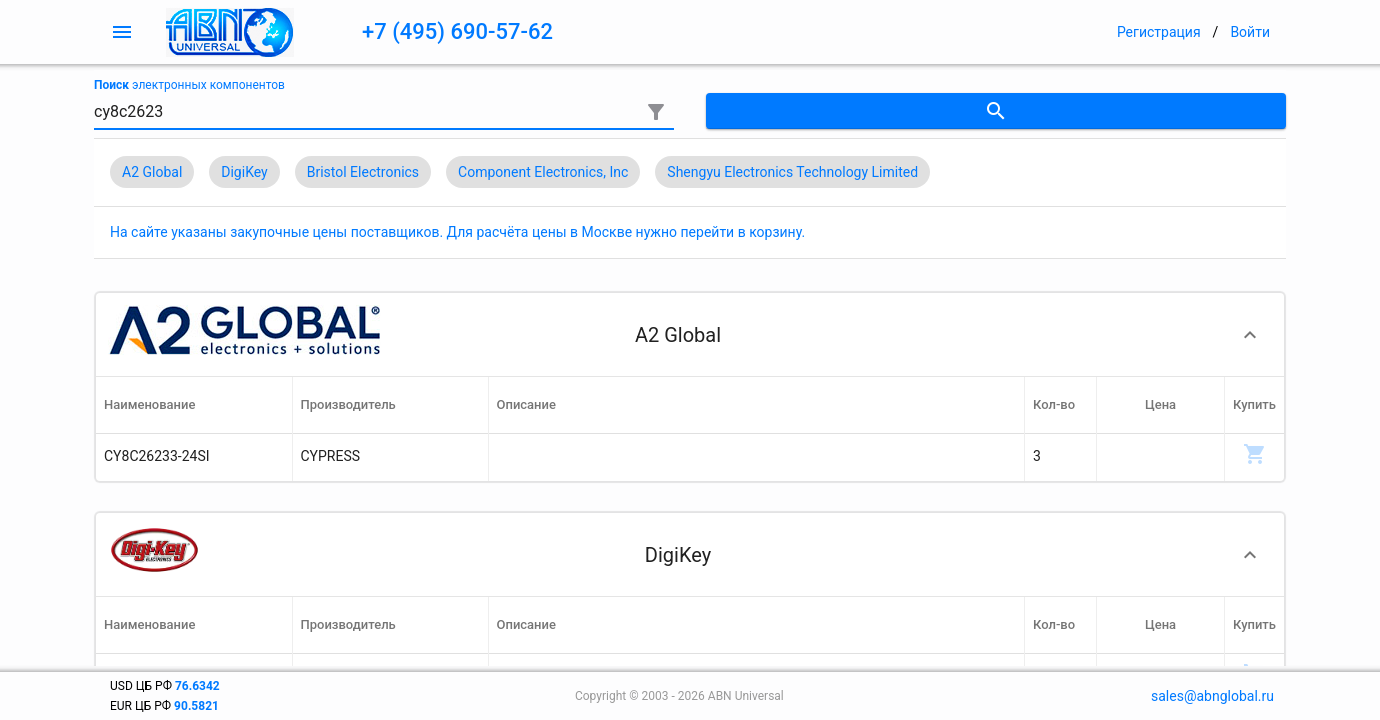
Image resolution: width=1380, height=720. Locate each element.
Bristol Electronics (363, 172)
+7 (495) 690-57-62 (457, 31)
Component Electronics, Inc (543, 172)
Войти (1250, 32)
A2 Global (152, 172)
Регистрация (1159, 32)
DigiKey (244, 172)
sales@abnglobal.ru (1212, 696)
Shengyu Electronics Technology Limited (792, 172)
